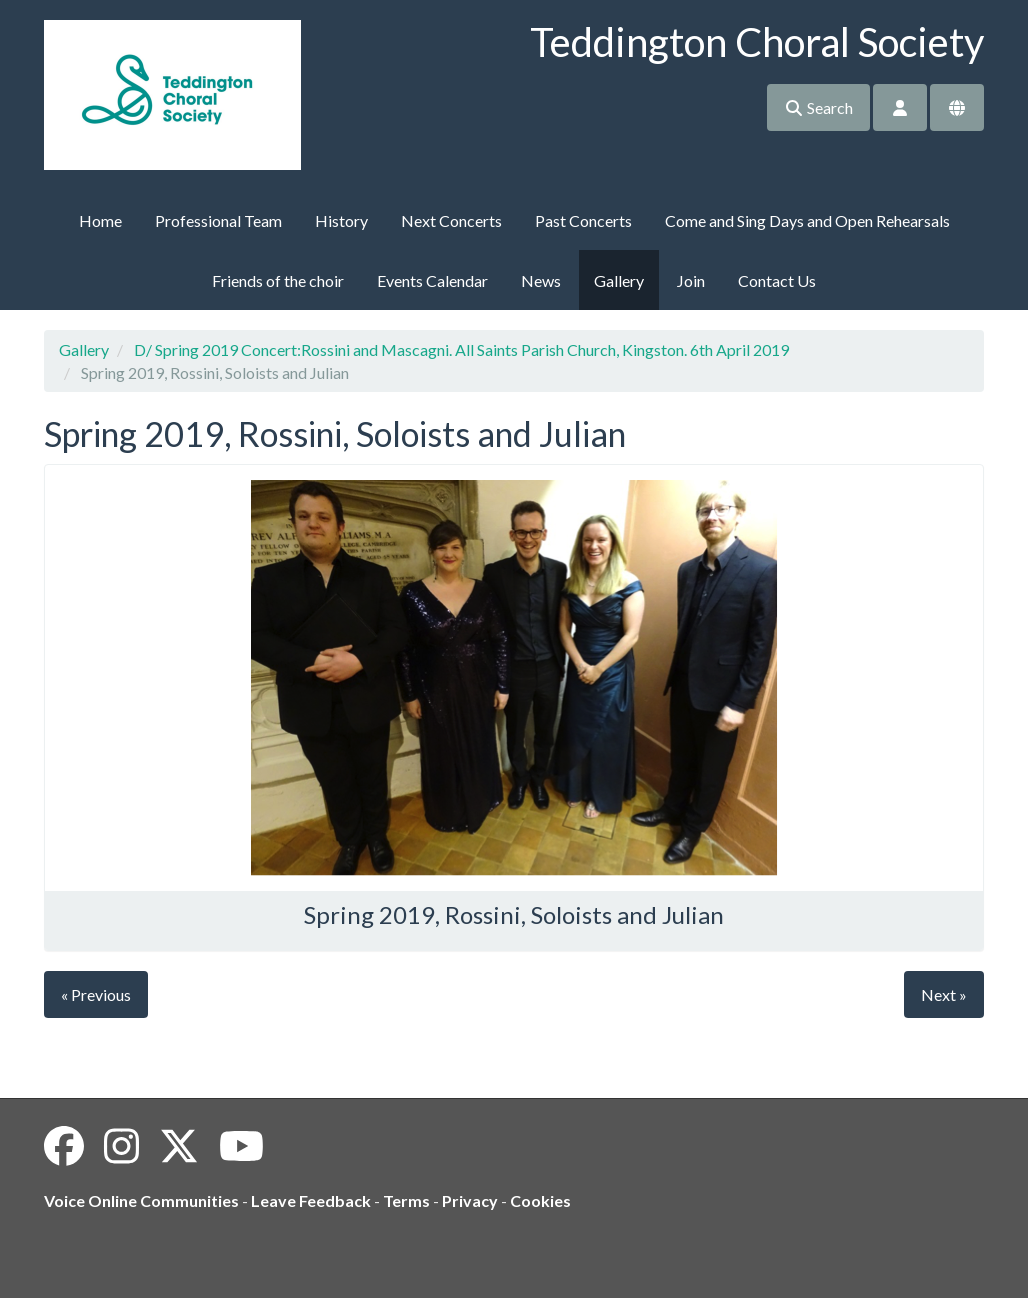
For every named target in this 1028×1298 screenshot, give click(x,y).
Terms (406, 1200)
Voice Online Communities (141, 1200)
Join (691, 280)
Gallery (619, 280)
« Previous (96, 994)
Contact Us (777, 280)
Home (100, 220)
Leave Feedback (311, 1200)
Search (818, 107)
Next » (944, 994)
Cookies (540, 1200)
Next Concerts (451, 220)
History (341, 220)
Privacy (470, 1200)
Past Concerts (583, 220)
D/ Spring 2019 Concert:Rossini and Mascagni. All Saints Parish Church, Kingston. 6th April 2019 (461, 349)
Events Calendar (432, 280)
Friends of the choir (278, 280)
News (541, 280)
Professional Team (218, 220)
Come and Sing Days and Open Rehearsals (807, 220)
